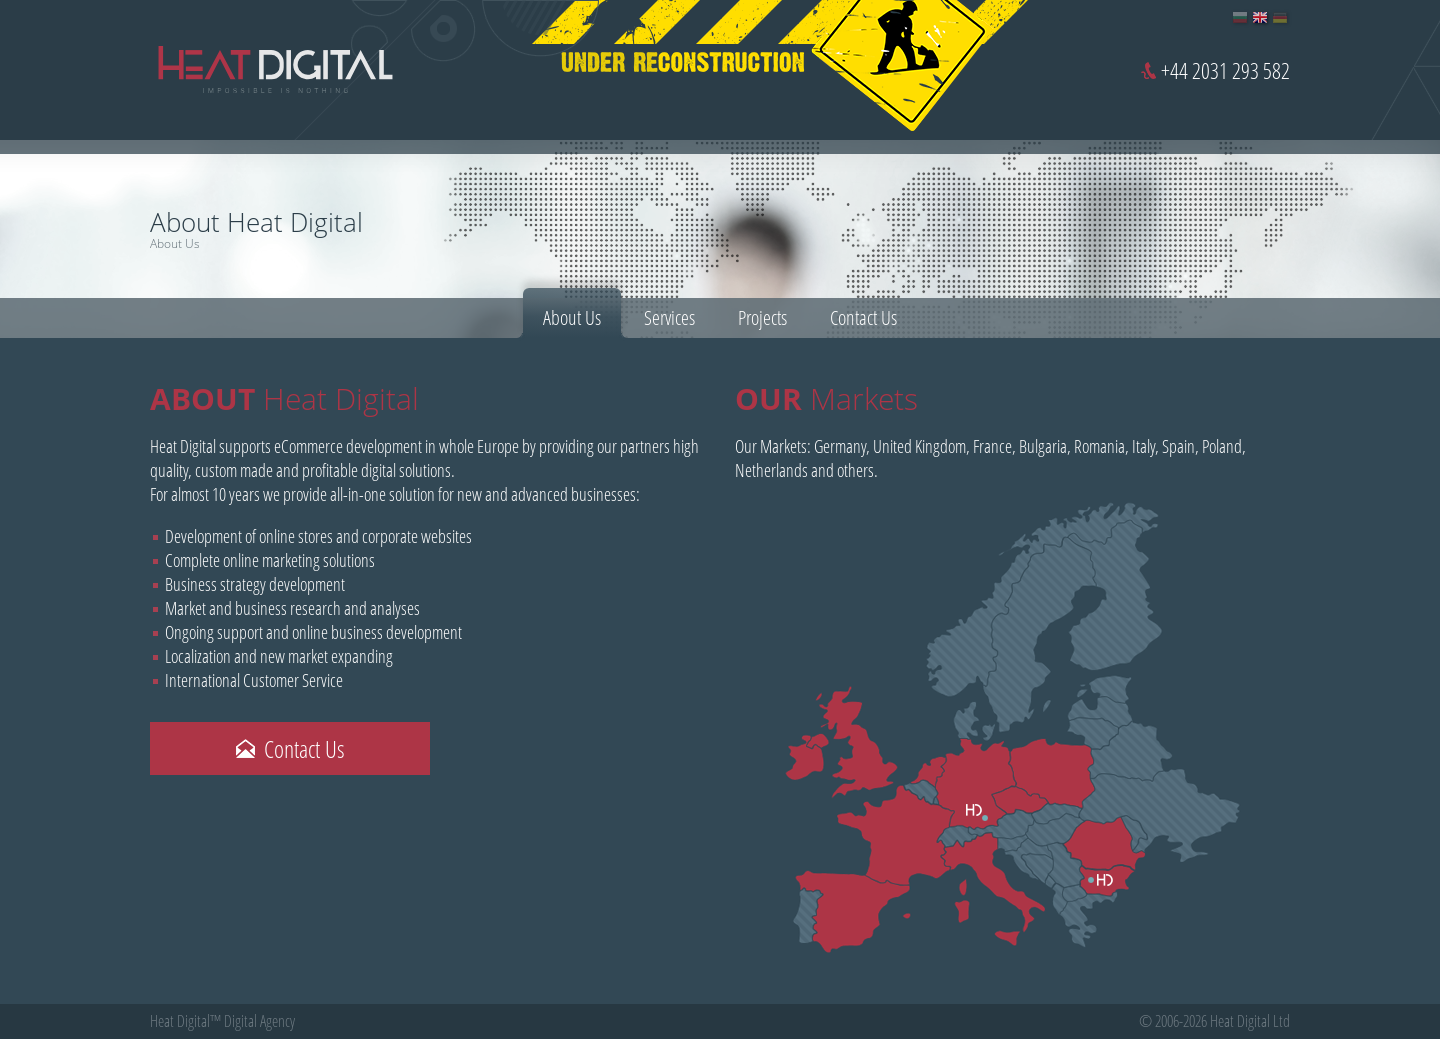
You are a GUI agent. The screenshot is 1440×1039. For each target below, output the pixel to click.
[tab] (572, 313)
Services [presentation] (669, 317)
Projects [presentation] (762, 317)
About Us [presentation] (572, 317)
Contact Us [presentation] (863, 317)
